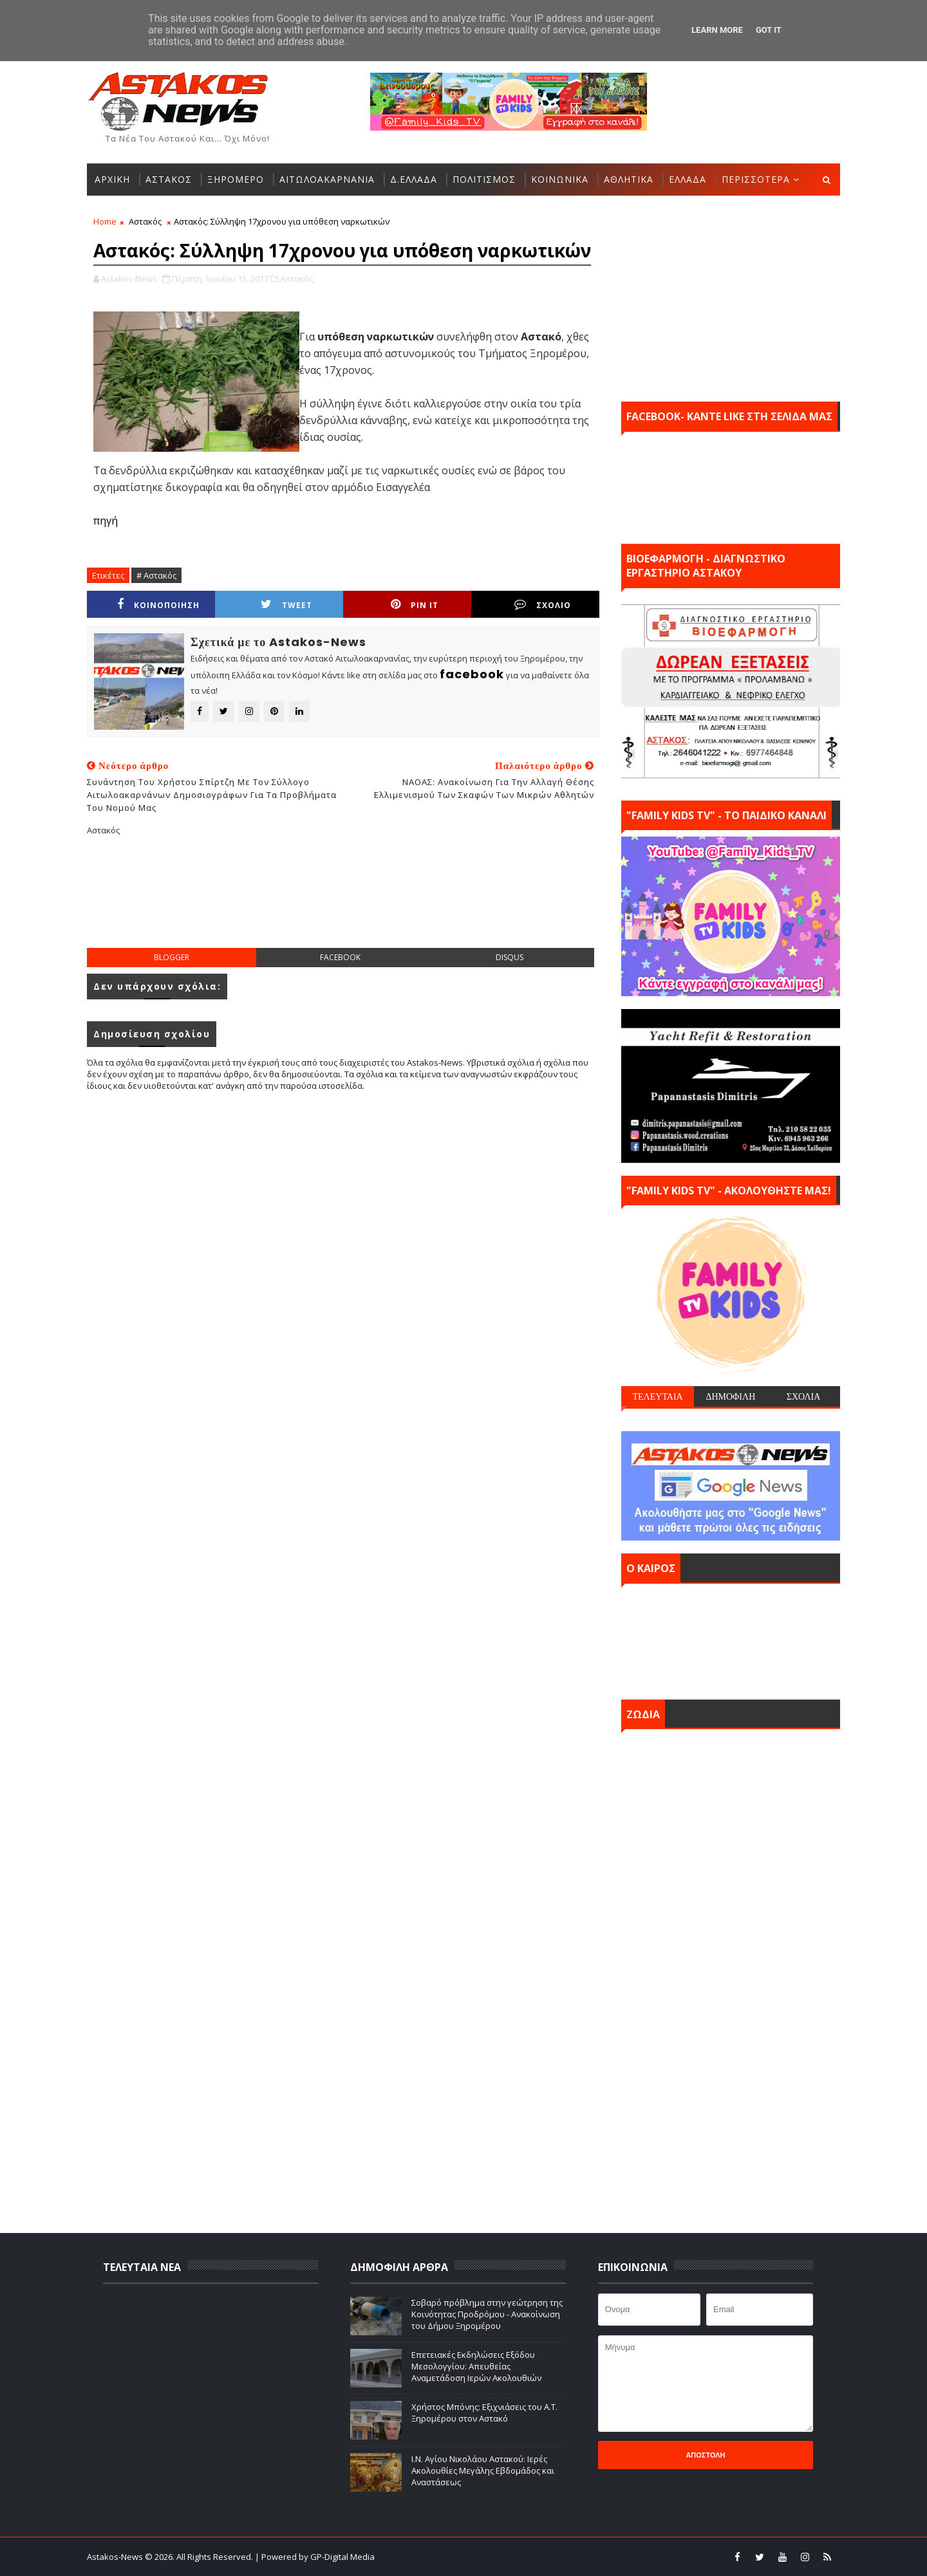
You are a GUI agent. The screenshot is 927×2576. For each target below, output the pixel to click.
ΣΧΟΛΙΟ (542, 604)
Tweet (286, 604)
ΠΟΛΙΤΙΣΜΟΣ (484, 179)
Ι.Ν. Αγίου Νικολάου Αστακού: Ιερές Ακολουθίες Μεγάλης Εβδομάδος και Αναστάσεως (482, 2470)
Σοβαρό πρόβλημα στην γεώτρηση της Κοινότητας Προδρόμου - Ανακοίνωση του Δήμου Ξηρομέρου (487, 2314)
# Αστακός (156, 575)
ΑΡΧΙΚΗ (112, 179)
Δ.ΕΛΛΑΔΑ (413, 179)
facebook (340, 957)
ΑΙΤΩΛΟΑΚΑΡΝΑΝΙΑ (327, 179)
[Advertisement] (343, 902)
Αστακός (145, 221)
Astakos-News (116, 2556)
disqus (509, 957)
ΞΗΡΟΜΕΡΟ (235, 179)
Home (105, 221)
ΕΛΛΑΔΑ (687, 179)
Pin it (414, 604)
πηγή (105, 521)
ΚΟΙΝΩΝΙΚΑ (559, 179)
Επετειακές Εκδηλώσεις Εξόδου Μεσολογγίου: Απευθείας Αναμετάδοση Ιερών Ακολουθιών (476, 2366)
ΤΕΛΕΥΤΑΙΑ (657, 1396)
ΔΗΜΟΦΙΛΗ (730, 1396)
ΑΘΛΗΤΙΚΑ (628, 179)
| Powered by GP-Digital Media (315, 2556)
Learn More (717, 30)
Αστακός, (297, 278)
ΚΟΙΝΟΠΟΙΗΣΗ (158, 604)
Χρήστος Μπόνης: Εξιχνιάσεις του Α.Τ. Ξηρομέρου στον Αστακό (484, 2412)
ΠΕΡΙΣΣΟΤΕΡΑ (756, 179)
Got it (769, 30)
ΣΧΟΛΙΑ (804, 1396)
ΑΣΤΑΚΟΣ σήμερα (730, 1638)
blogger (171, 957)
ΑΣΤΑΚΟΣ (168, 179)
